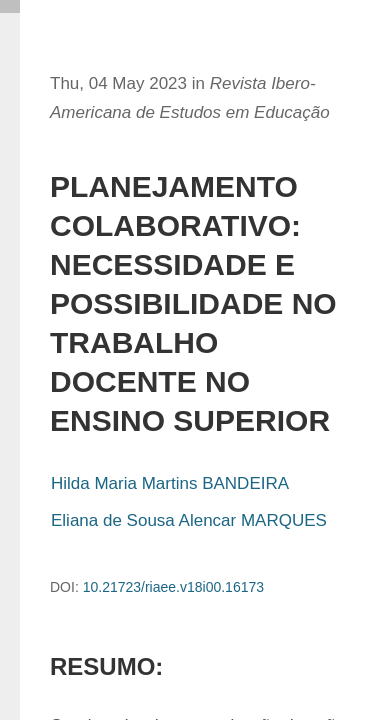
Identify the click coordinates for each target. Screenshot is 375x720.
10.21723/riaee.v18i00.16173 (173, 587)
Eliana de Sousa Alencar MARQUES (189, 520)
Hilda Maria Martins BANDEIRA (170, 483)
